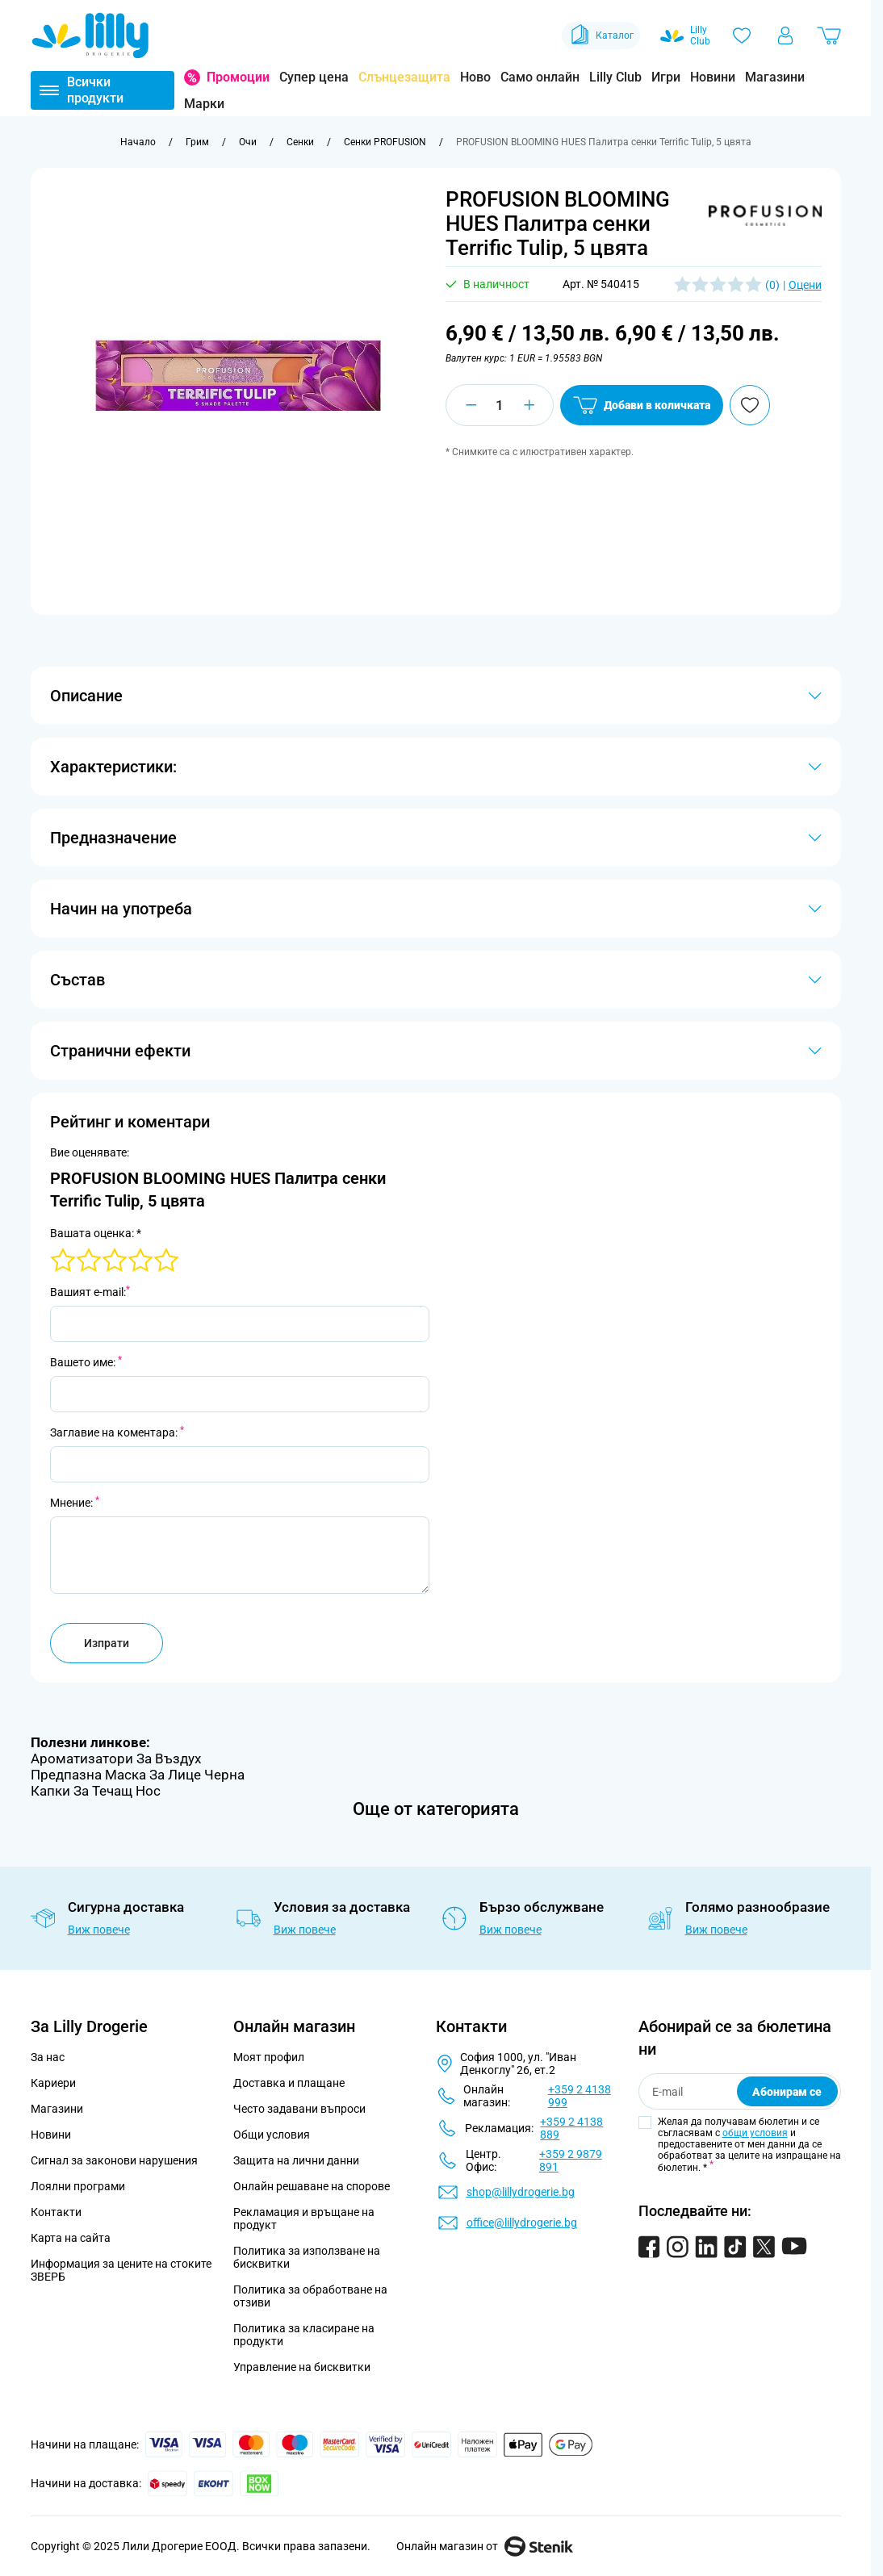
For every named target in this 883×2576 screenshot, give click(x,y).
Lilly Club (615, 77)
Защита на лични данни (296, 2160)
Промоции (238, 77)
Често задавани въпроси (299, 2108)
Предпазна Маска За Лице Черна (138, 1775)
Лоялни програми (78, 2186)
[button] (765, 215)
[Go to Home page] (90, 35)
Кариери (53, 2082)
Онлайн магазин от (484, 2546)
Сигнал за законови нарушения (114, 2160)
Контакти (56, 2212)
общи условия (755, 2133)
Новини (712, 77)
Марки (204, 103)
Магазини (775, 77)
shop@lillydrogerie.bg (521, 2191)
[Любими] (742, 35)
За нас (48, 2057)
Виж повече (99, 1929)
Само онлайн (540, 77)
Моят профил (268, 2057)
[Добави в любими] (750, 405)
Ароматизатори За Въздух (116, 1758)
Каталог (601, 35)
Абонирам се (787, 2091)
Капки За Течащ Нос (96, 1791)
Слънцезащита (404, 77)
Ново (475, 77)
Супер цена (314, 77)
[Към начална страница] (138, 142)
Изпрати (106, 1643)
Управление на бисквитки (301, 2367)
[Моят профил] (785, 35)
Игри (665, 77)
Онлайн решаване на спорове (311, 2186)
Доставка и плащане (289, 2082)
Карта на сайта (71, 2237)
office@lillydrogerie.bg (522, 2222)
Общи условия (271, 2134)
